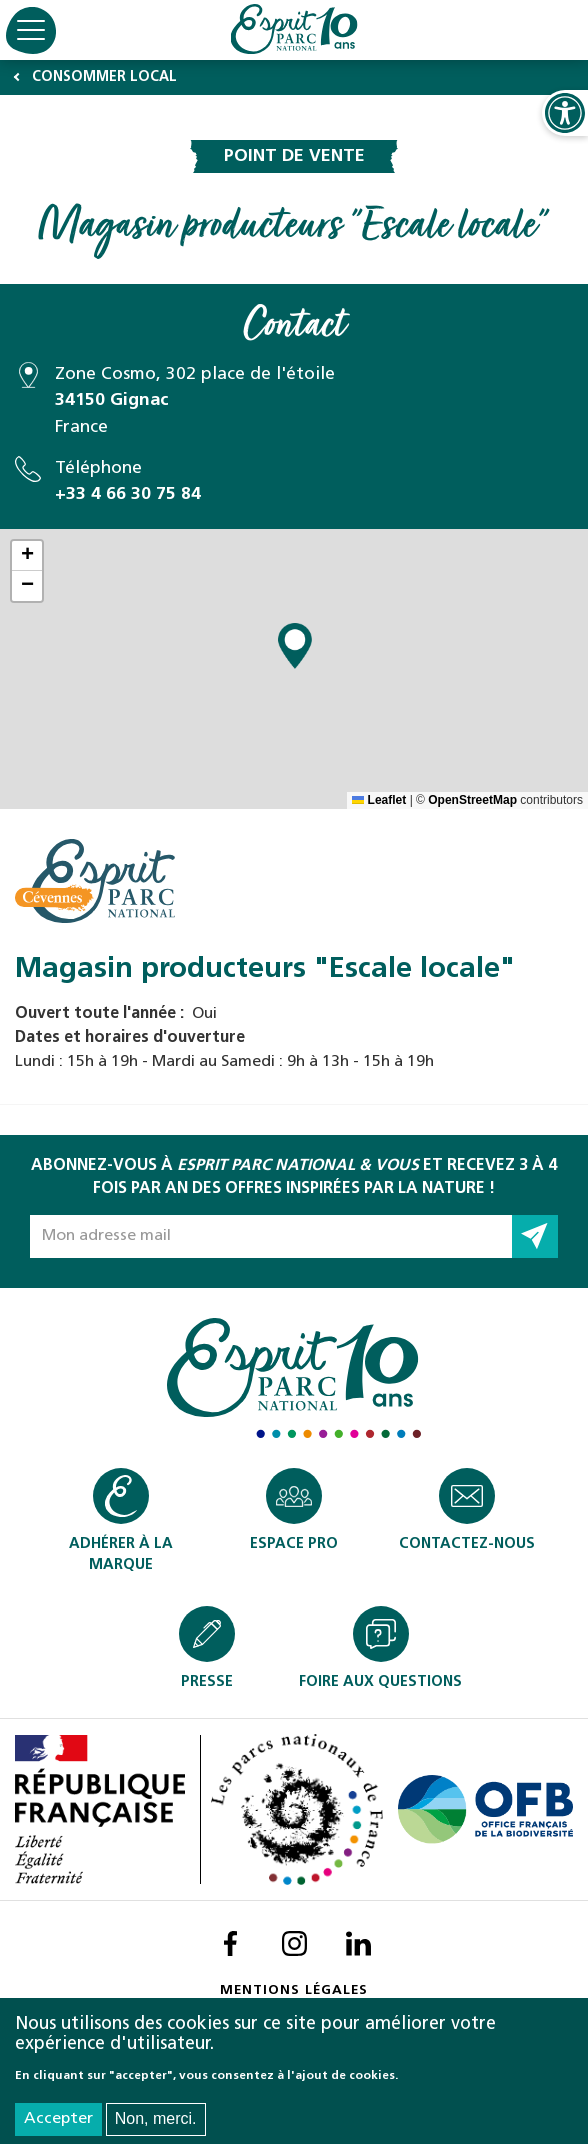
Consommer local (104, 77)
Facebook (230, 1943)
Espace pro (294, 1544)
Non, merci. (156, 2118)
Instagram (294, 1943)
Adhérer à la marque (121, 1555)
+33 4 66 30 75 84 (128, 494)
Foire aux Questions (380, 1682)
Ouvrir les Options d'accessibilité (565, 113)
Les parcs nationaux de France (292, 1809)
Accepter (58, 2119)
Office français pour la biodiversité (485, 1809)
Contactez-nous (467, 1544)
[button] (295, 646)
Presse (207, 1682)
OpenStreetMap (472, 800)
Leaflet (379, 800)
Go (535, 1236)
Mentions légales (294, 1990)
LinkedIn (358, 1943)
